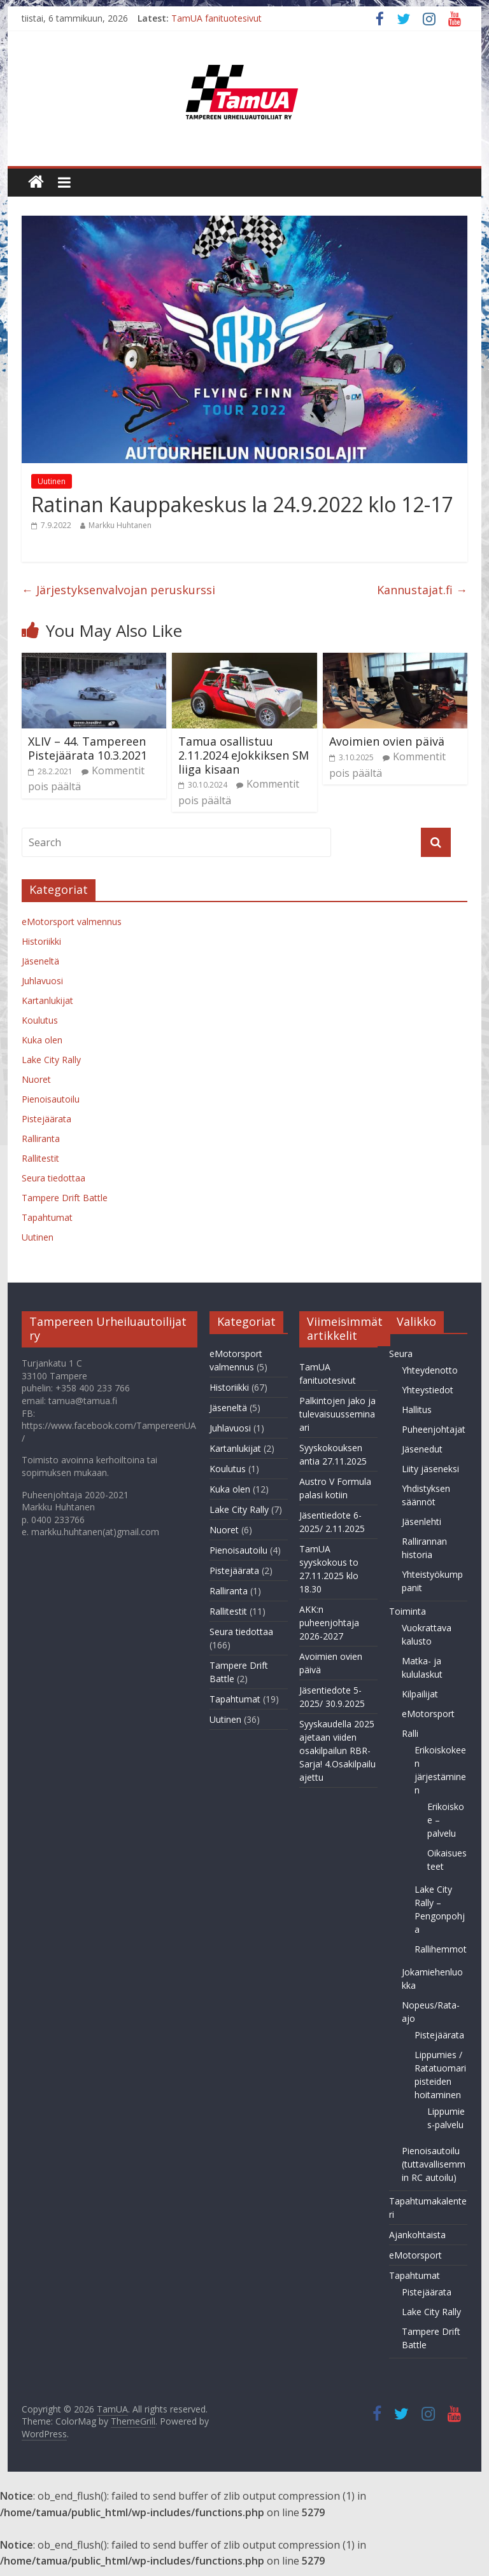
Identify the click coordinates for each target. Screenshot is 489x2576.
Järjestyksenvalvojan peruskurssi (118, 589)
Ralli (410, 1733)
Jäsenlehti (421, 1521)
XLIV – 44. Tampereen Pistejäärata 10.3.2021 (87, 748)
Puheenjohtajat (433, 1429)
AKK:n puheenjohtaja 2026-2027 (329, 1622)
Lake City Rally (51, 1060)
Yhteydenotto (430, 1370)
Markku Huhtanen (120, 525)
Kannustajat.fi (422, 589)
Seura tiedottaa (53, 1178)
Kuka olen (42, 1040)
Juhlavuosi (42, 981)
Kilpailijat (420, 1694)
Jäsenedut (422, 1449)
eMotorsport (428, 1714)
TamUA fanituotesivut (216, 18)
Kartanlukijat (47, 1000)
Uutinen (52, 481)
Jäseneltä (40, 961)
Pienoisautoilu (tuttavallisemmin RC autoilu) (433, 2164)
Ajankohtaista (417, 2235)
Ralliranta (41, 1138)
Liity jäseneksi (430, 1469)
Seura (401, 1353)
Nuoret (36, 1079)
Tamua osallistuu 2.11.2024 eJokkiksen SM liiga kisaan (243, 755)
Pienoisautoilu (51, 1099)
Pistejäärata (46, 1119)
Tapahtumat (47, 1217)
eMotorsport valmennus (72, 922)
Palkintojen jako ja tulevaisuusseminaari (337, 1414)
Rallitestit (40, 1158)
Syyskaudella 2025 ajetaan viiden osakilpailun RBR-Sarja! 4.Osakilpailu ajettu (337, 1750)
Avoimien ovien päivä (386, 741)
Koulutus (40, 1020)
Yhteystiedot (427, 1390)
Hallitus (417, 1409)
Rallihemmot (441, 1949)
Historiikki (41, 941)
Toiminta (407, 1611)
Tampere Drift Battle (65, 1198)
